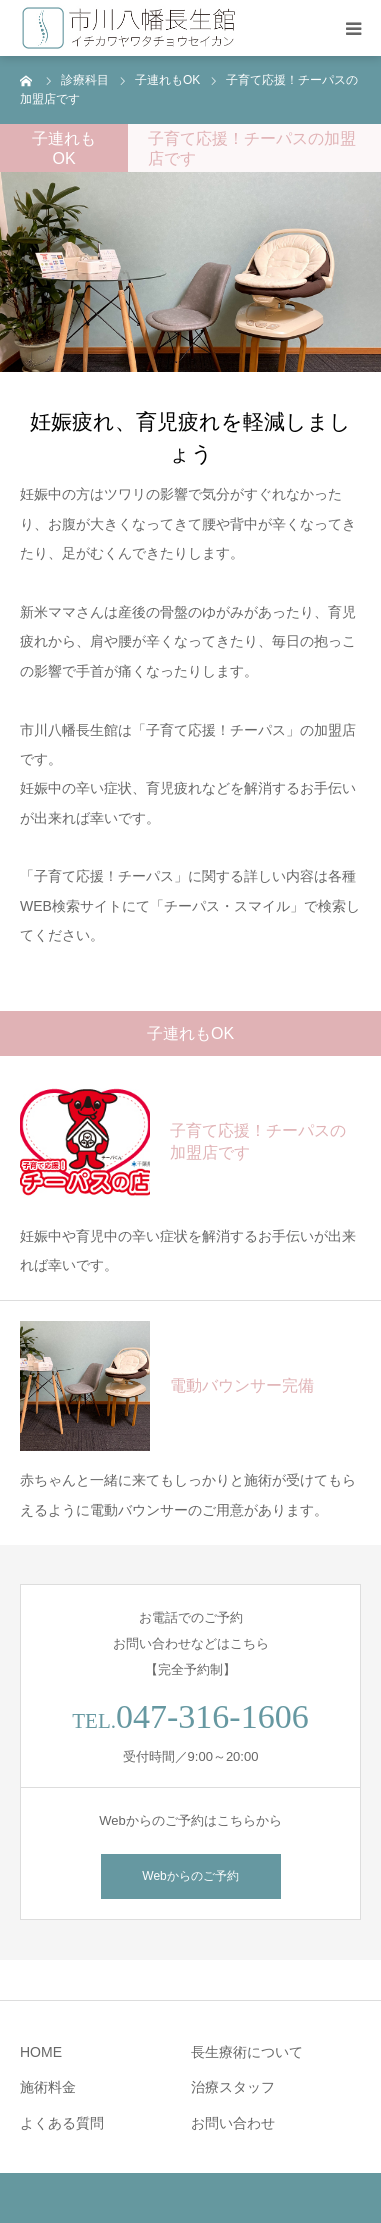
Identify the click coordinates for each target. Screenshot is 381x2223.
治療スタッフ (233, 2087)
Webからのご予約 (190, 1876)
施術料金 (48, 2087)
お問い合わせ (233, 2123)
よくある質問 (62, 2123)
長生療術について (247, 2052)
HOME (41, 2052)
